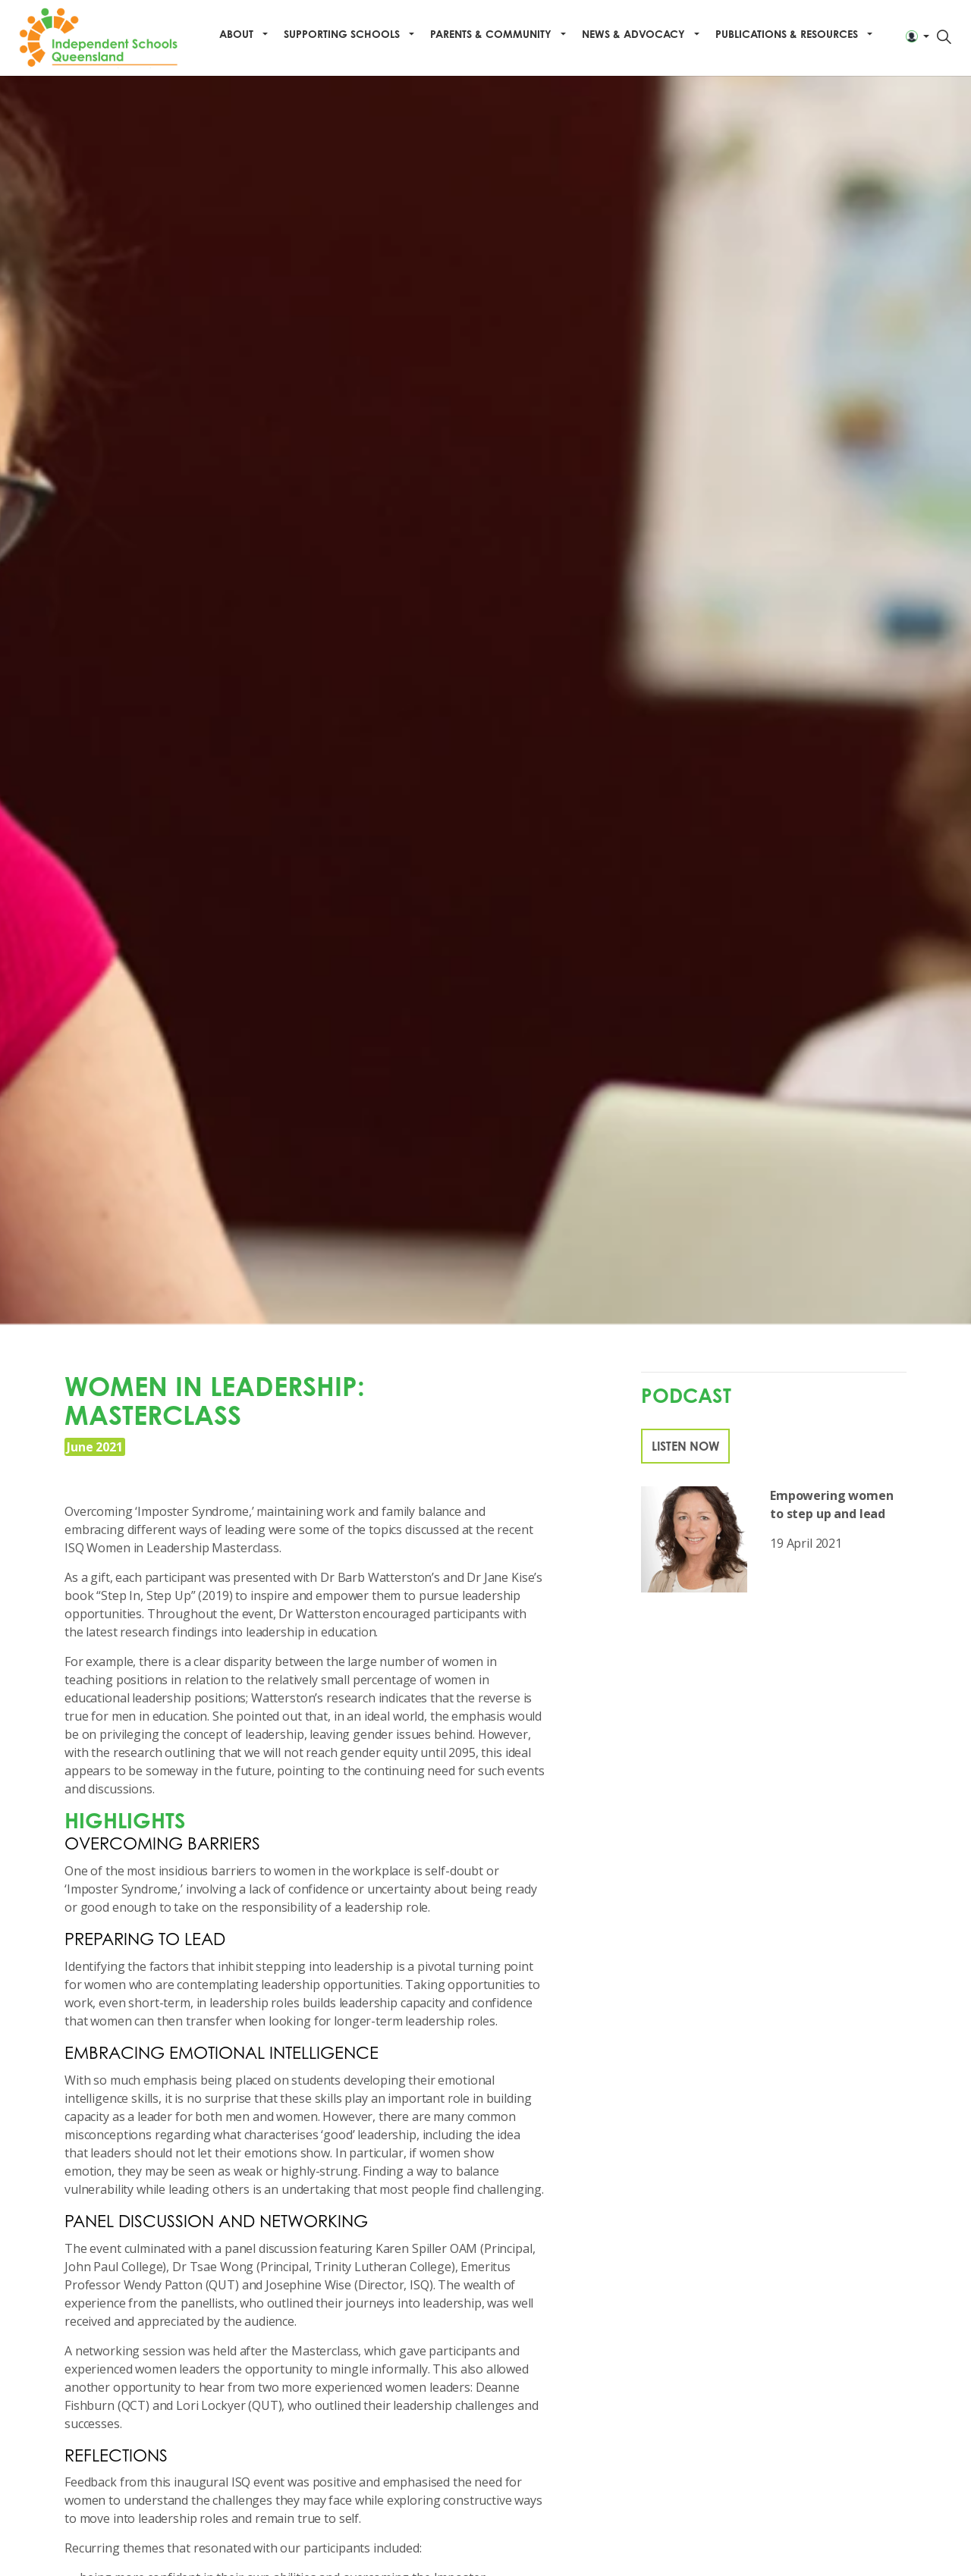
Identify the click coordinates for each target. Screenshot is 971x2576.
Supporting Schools (342, 33)
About (236, 33)
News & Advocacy (633, 33)
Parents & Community (490, 33)
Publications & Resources (786, 33)
